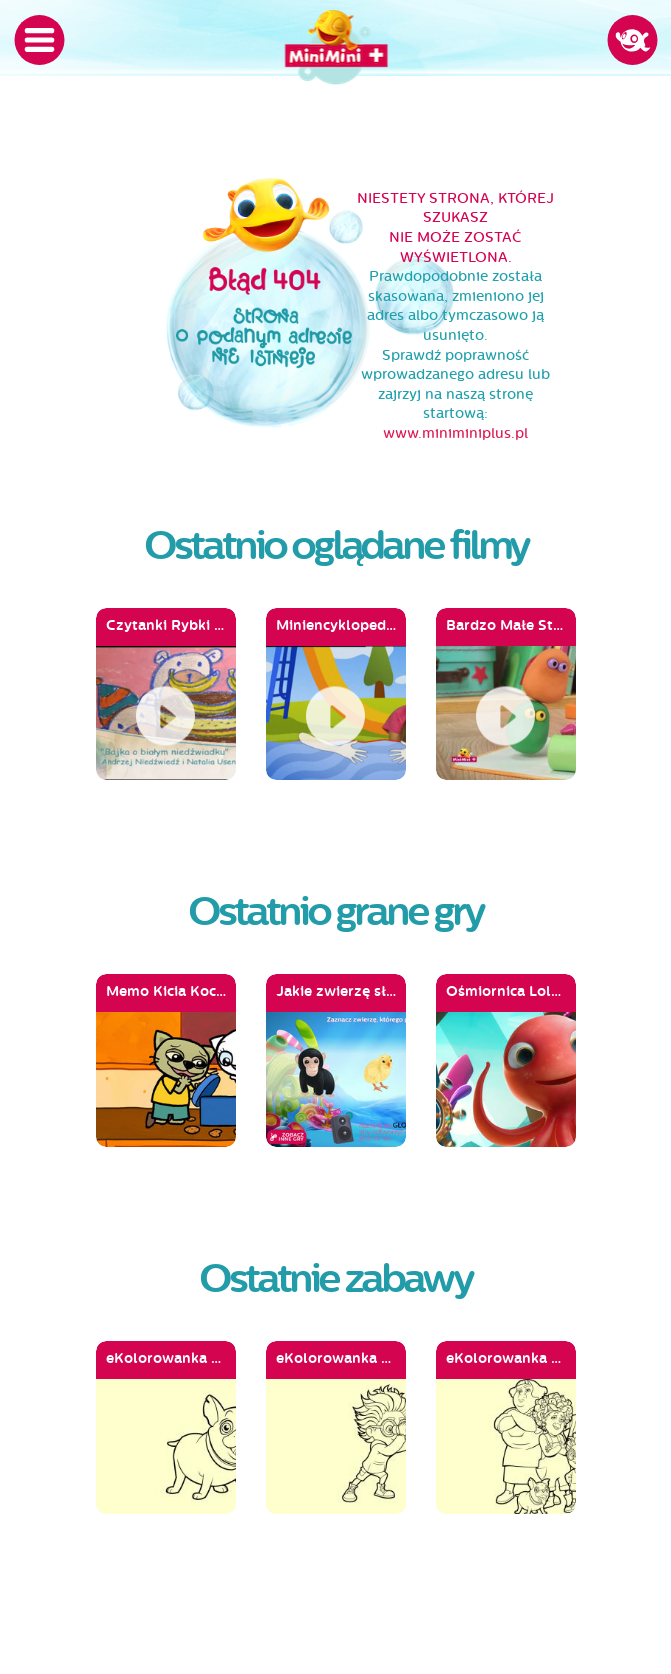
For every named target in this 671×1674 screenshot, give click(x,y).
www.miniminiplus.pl (455, 433)
